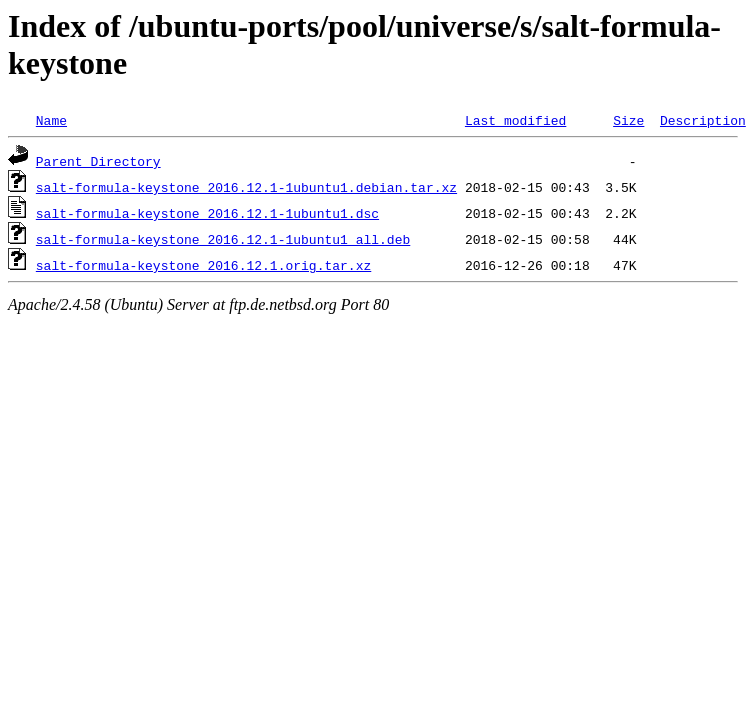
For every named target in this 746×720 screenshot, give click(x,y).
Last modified (515, 120)
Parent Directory (98, 161)
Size (628, 120)
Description (703, 120)
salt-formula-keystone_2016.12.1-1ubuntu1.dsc (207, 213)
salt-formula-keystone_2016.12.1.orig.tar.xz (203, 265)
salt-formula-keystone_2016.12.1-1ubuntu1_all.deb (223, 239)
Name (51, 120)
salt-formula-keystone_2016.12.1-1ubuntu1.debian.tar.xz (246, 187)
